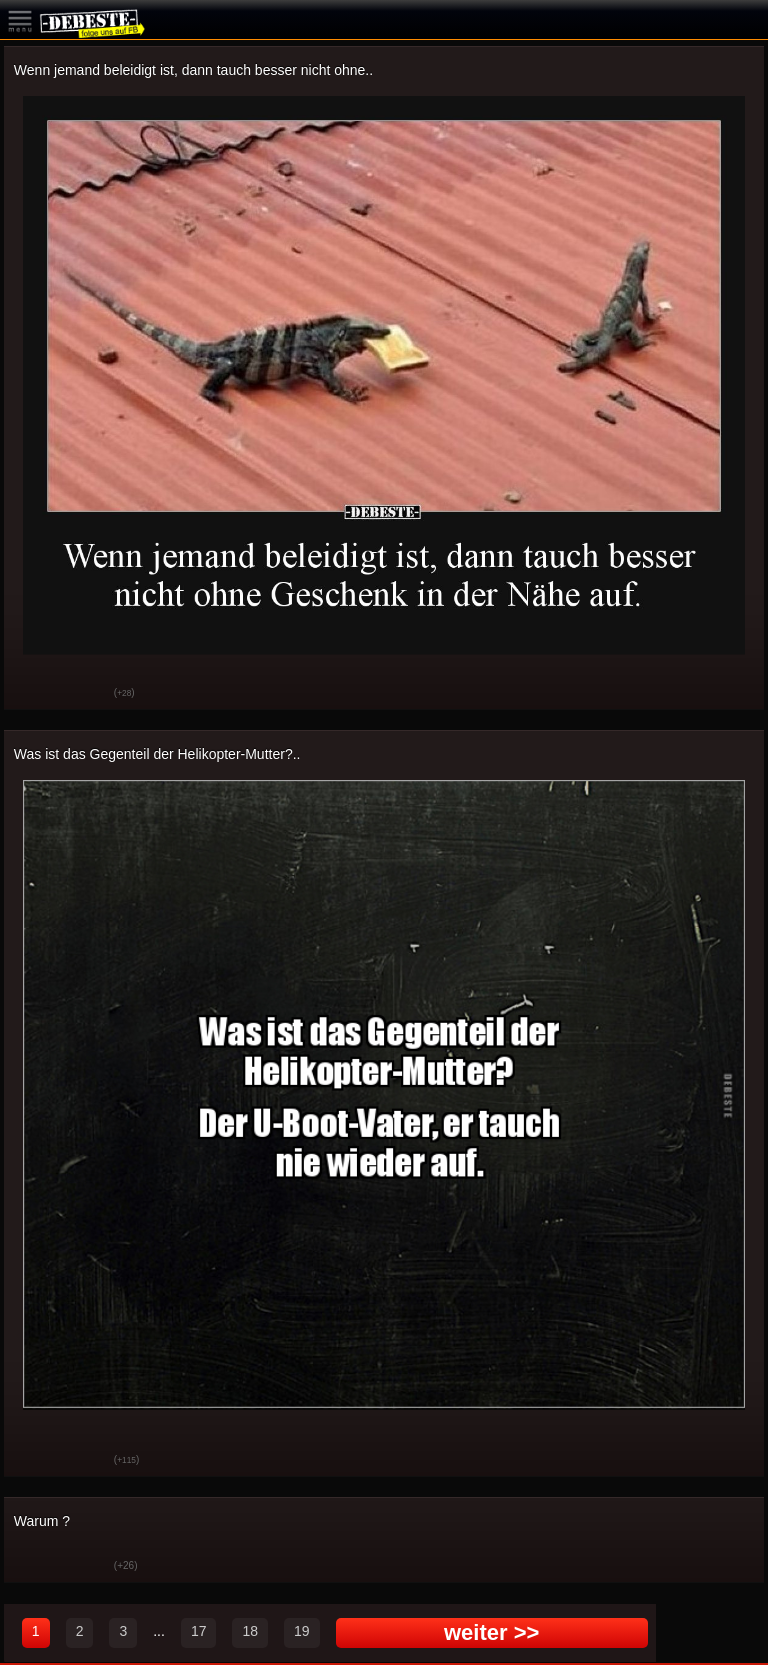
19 (302, 1631)
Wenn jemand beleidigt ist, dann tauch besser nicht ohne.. (193, 70)
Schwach (84, 694)
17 (199, 1631)
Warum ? (42, 1521)
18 (250, 1631)
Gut (34, 694)
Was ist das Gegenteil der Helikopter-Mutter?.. (157, 754)
